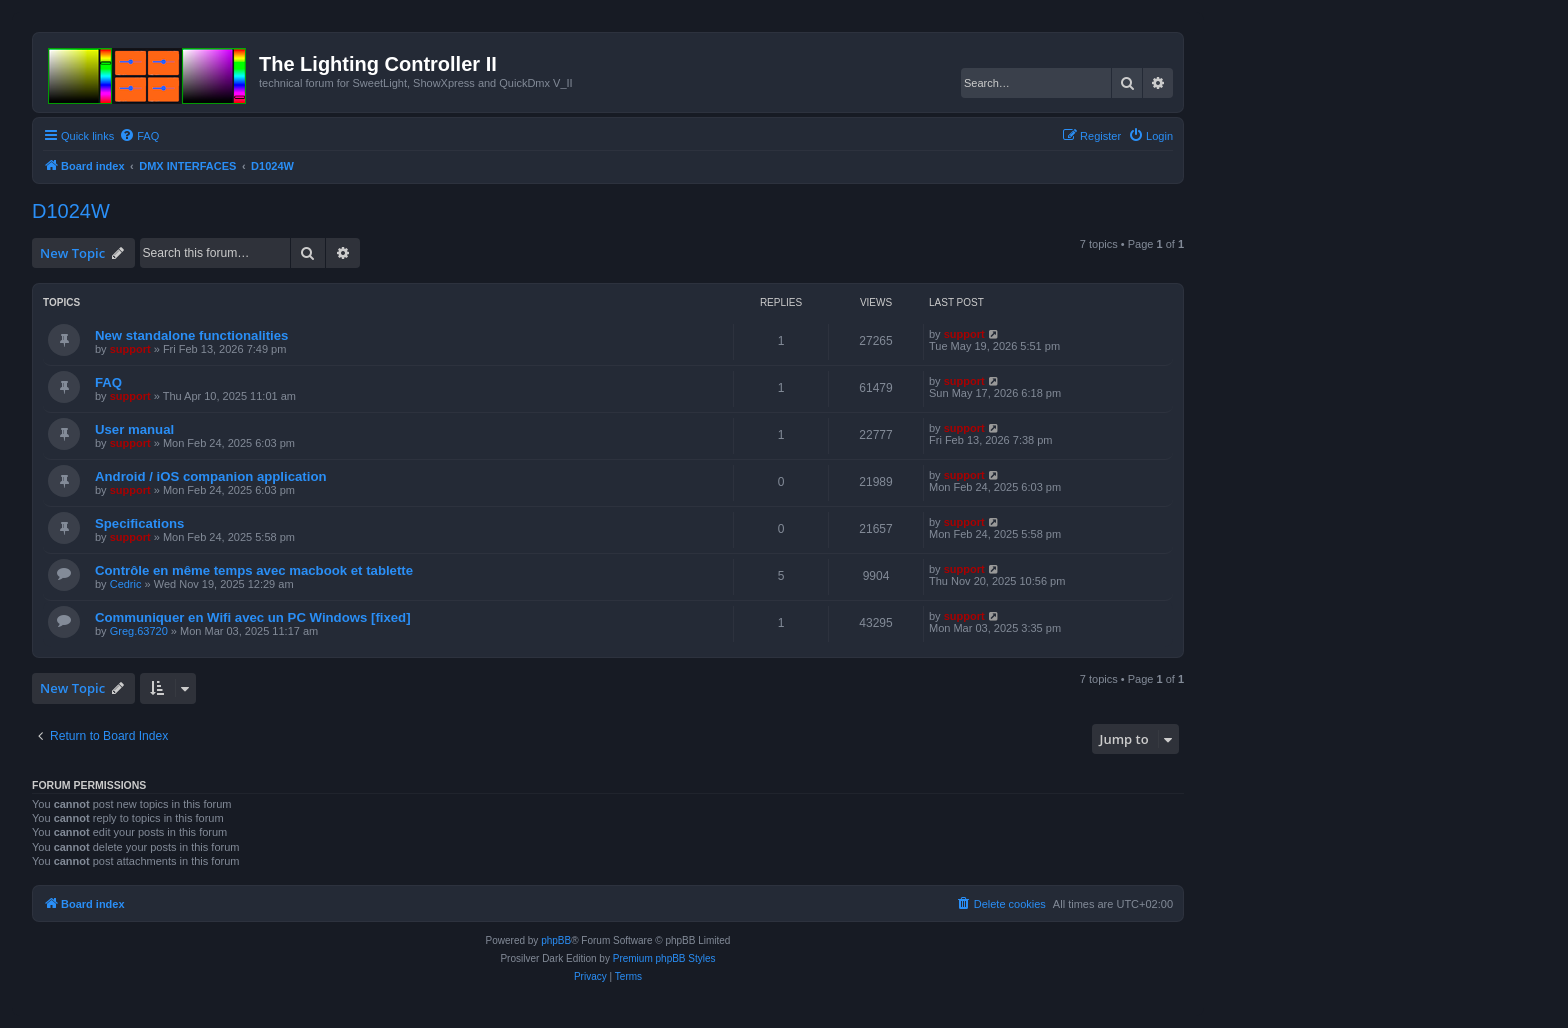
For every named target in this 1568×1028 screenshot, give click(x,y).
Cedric (126, 584)
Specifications (139, 523)
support (130, 349)
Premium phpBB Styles (664, 958)
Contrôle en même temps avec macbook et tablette (254, 570)
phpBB (556, 940)
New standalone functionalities (191, 335)
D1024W (71, 211)
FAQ (108, 382)
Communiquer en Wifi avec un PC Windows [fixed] (253, 617)
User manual (134, 429)
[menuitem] (139, 136)
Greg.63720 (139, 631)
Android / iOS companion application (211, 476)
